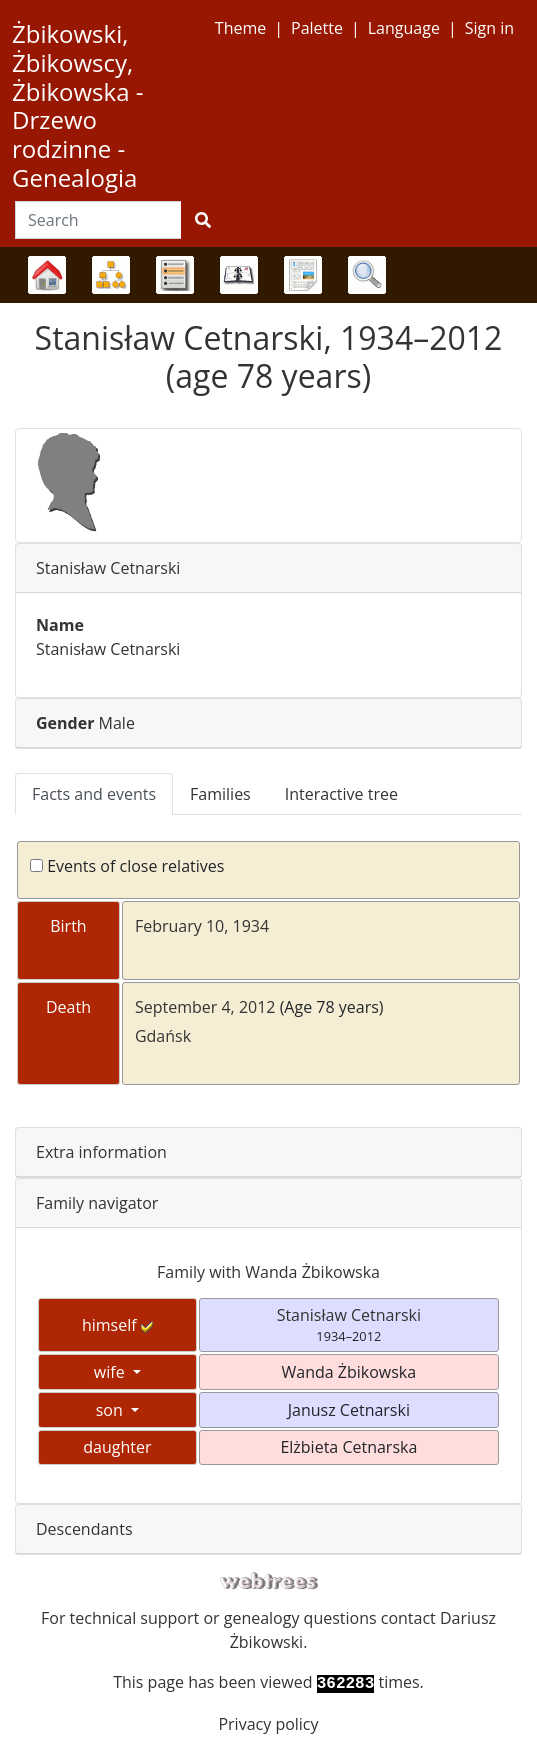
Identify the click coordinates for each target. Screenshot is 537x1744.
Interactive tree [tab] (341, 794)
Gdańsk (163, 1036)
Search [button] (367, 275)
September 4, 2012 (205, 1007)
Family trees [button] (47, 275)
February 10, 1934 (202, 926)
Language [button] (404, 28)
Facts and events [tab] (94, 794)
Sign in (489, 28)
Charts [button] (111, 275)
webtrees (269, 1581)
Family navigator (97, 1203)
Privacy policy (268, 1724)
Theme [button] (240, 28)
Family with (268, 1272)
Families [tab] (220, 794)
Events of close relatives (127, 866)
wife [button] (111, 1372)
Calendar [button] (239, 275)
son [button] (111, 1410)
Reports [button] (303, 275)
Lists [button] (175, 275)
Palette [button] (317, 28)
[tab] (268, 568)
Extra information (101, 1152)
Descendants (84, 1529)
